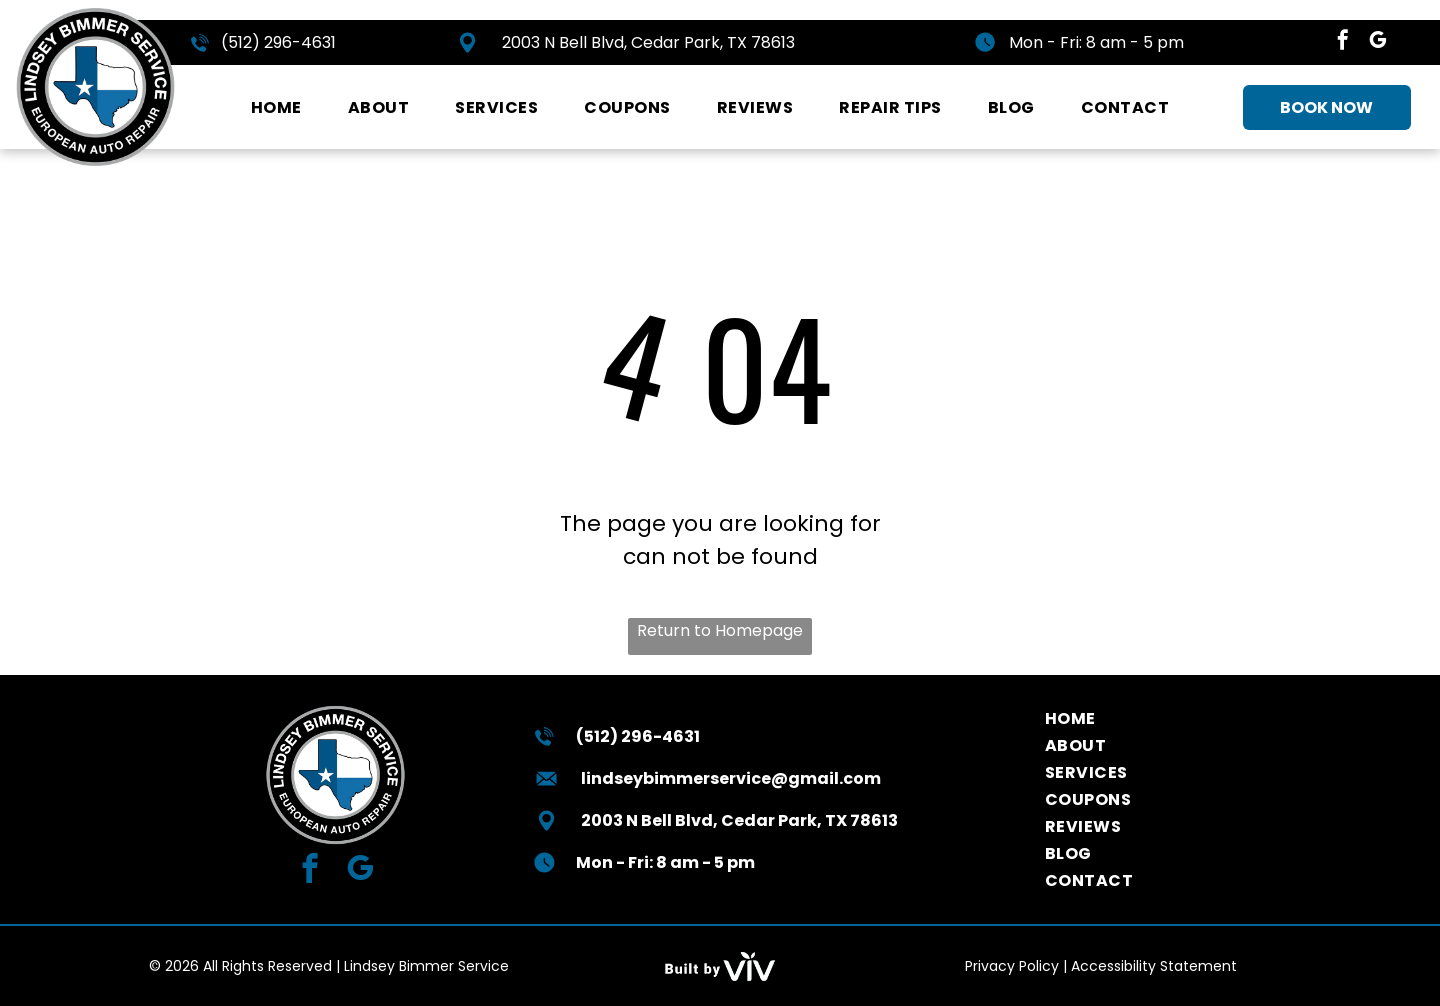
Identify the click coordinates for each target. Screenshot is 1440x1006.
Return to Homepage (720, 630)
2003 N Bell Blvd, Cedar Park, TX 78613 (648, 42)
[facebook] (1343, 42)
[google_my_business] (1378, 42)
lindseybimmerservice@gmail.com (731, 778)
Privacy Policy (1012, 966)
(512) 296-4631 (278, 42)
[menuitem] (276, 107)
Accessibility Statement (1154, 966)
